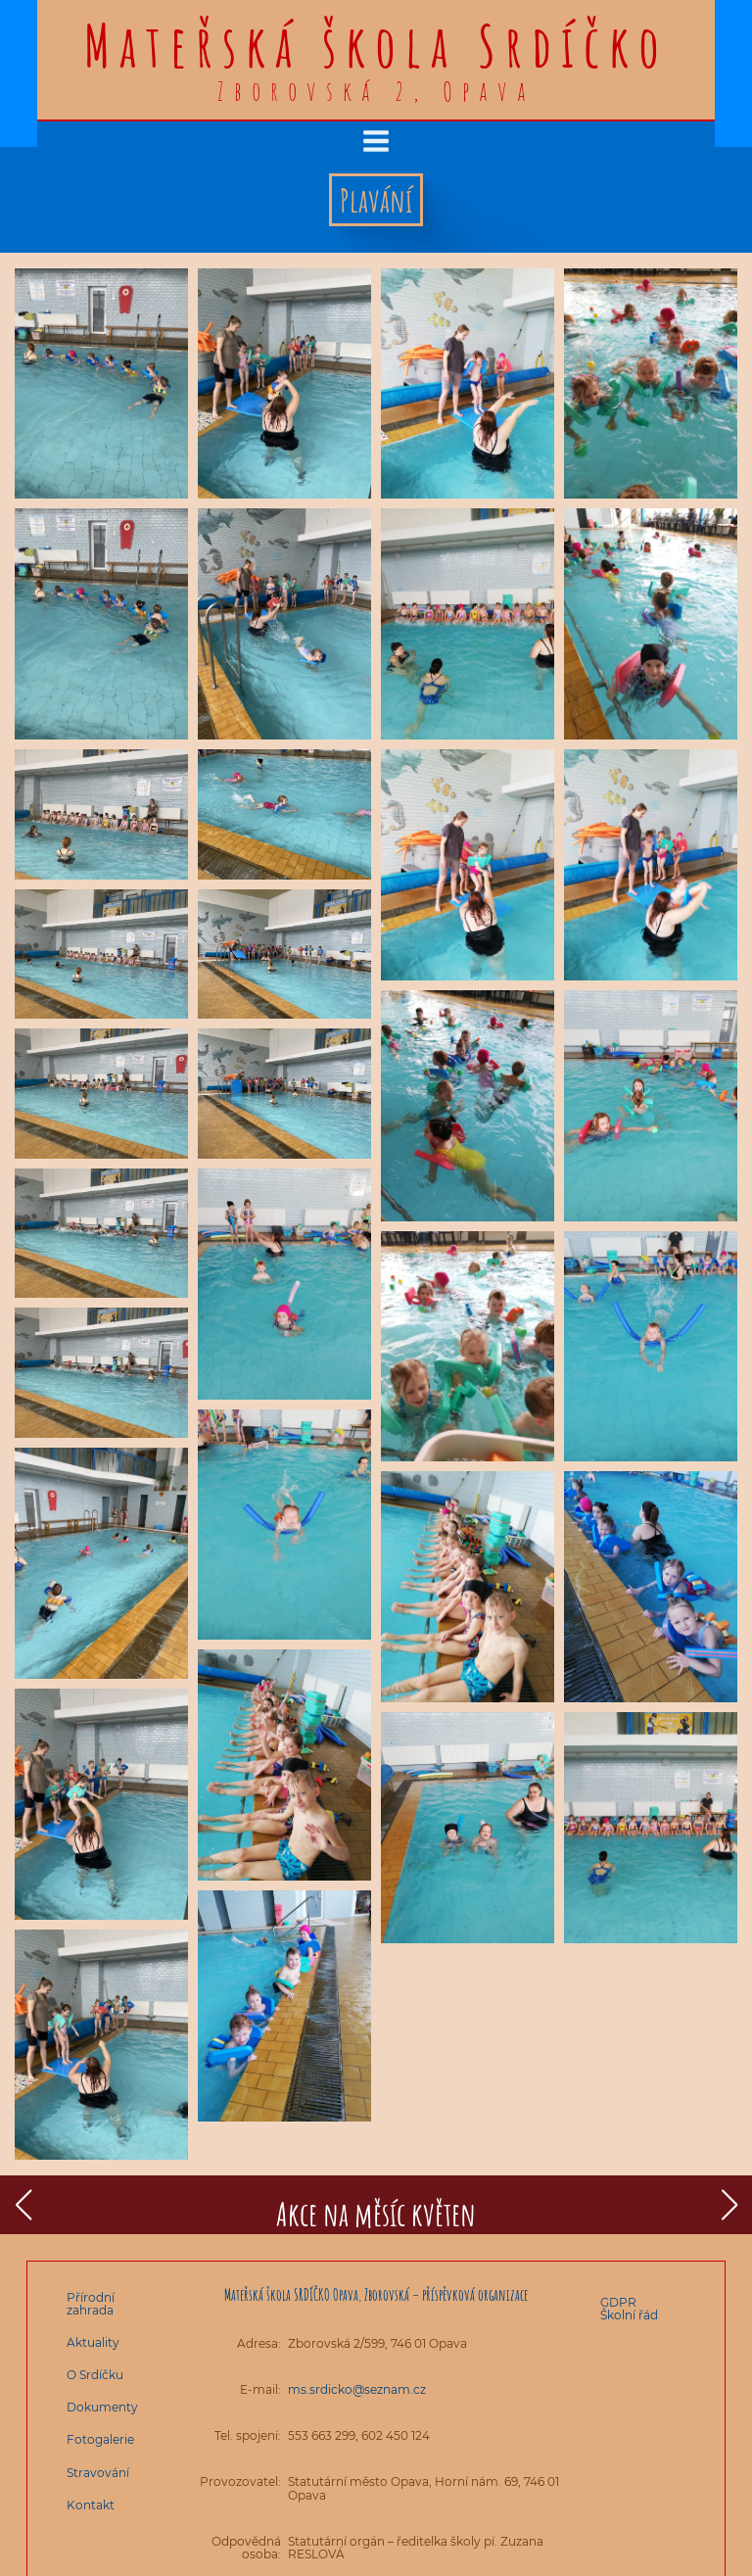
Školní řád (629, 2315)
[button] (23, 2204)
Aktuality (93, 2342)
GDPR (618, 2302)
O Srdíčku (95, 2374)
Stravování (98, 2472)
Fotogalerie (100, 2439)
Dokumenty (102, 2407)
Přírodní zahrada (91, 2303)
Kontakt (91, 2505)
